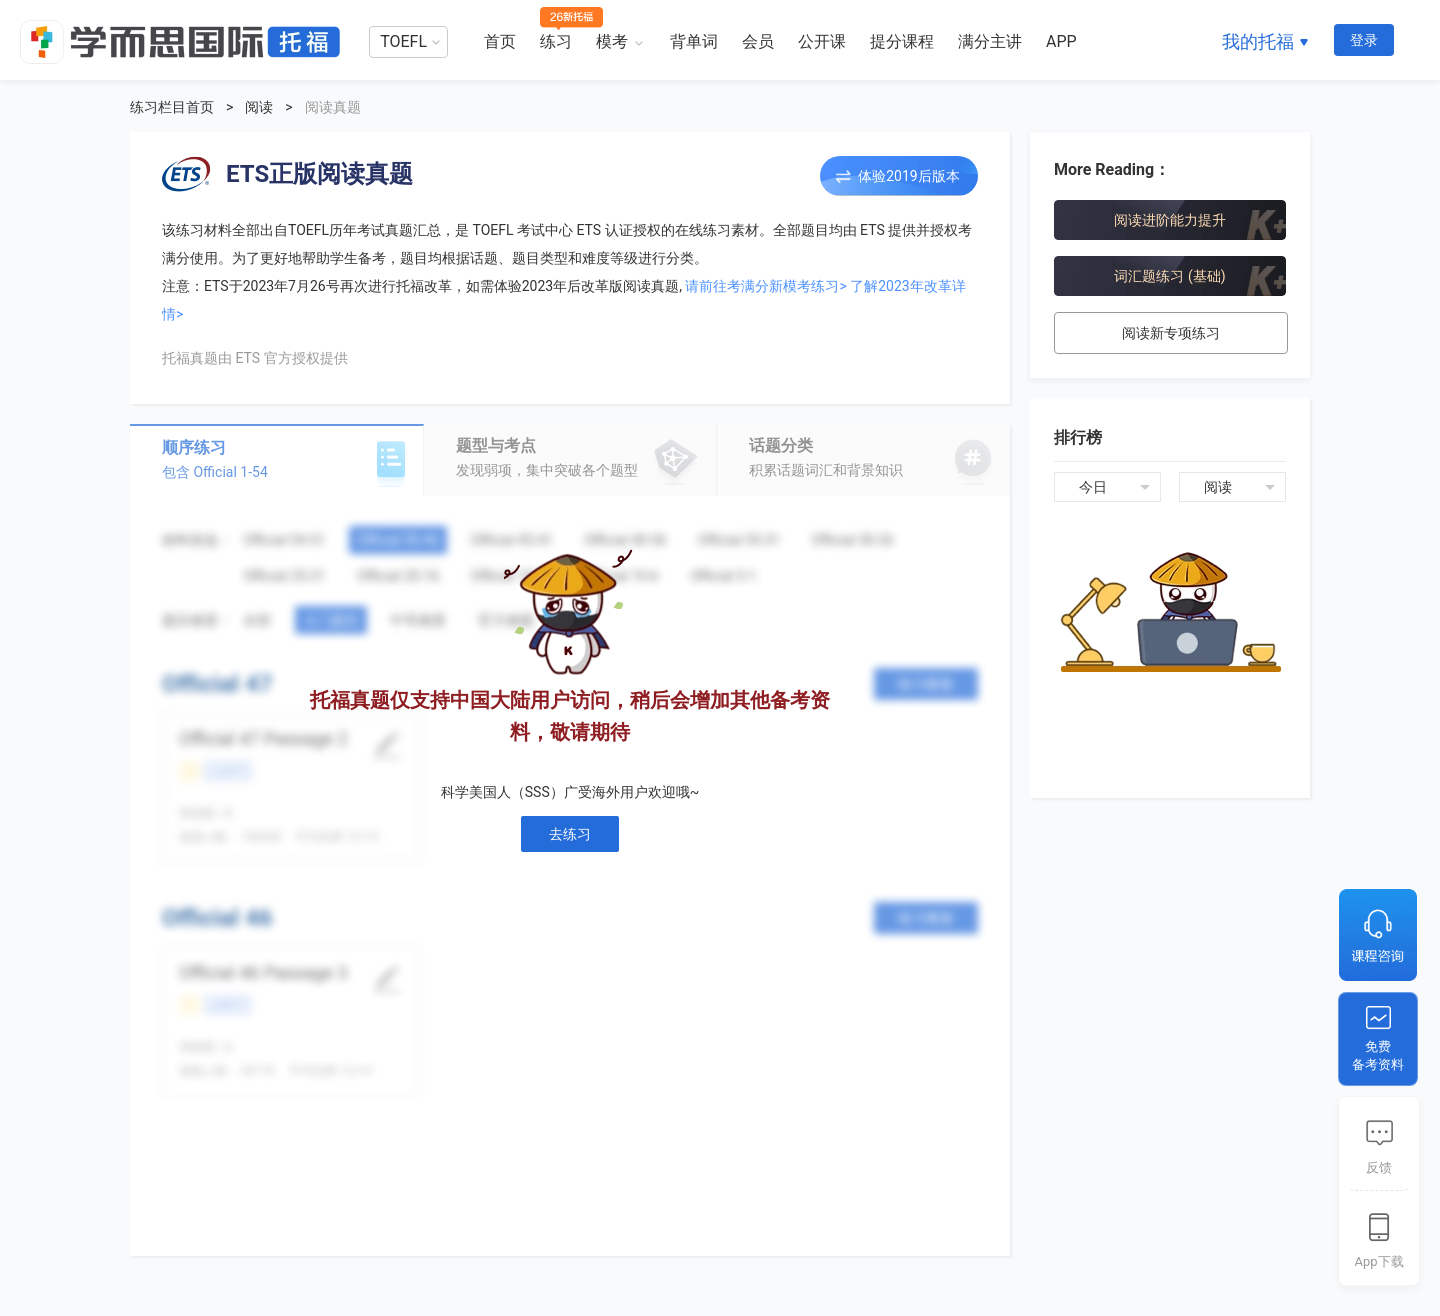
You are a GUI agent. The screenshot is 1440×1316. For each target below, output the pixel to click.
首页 (500, 41)
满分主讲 (990, 41)
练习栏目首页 (172, 107)
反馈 (1379, 1167)
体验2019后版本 (908, 176)
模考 (612, 41)
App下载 (1378, 1261)
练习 (556, 41)
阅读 (259, 107)
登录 (1364, 40)
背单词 (694, 41)
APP (1061, 41)
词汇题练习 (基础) (1169, 276)
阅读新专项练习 (1171, 333)
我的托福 (1258, 41)
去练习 (570, 834)
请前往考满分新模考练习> (765, 286)
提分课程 (902, 41)
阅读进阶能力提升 (1170, 220)
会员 (758, 41)
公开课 (822, 41)
